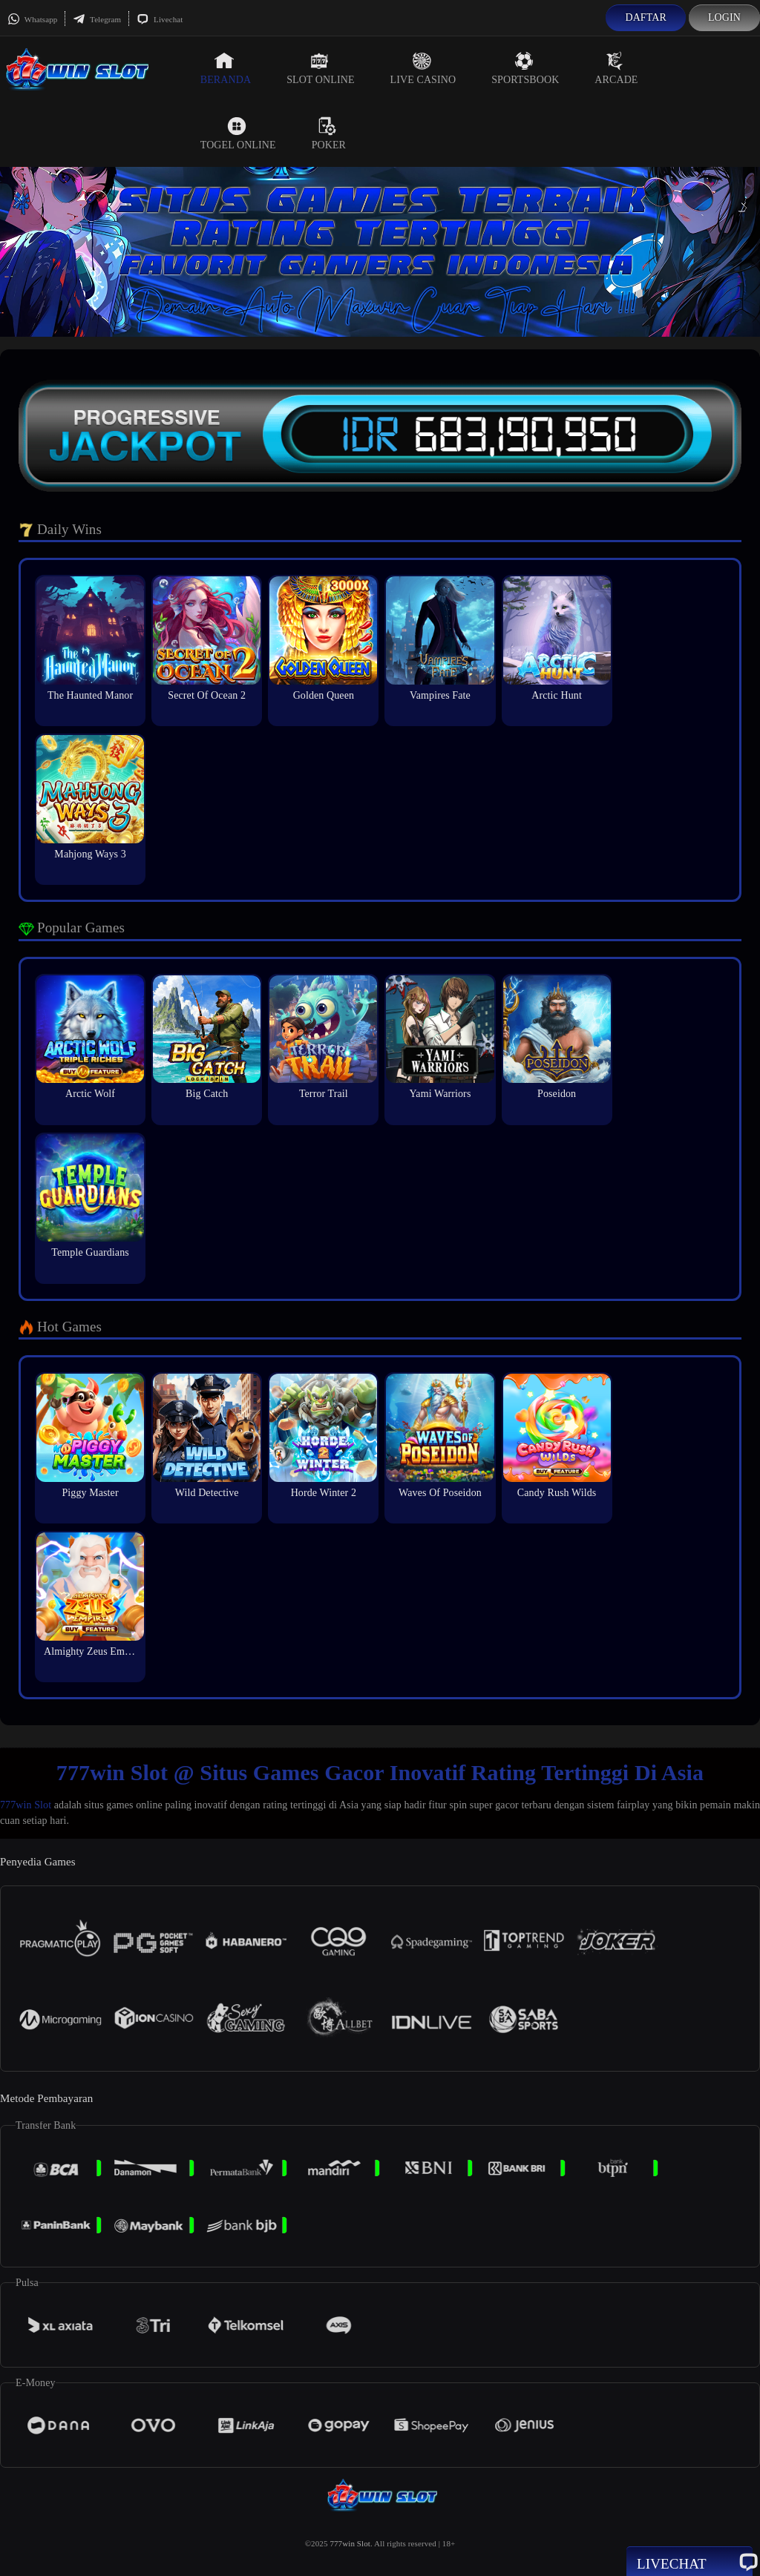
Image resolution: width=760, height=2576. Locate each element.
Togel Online (238, 133)
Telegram (97, 19)
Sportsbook (525, 68)
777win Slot (25, 1805)
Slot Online (320, 68)
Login (724, 17)
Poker (329, 133)
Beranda (225, 68)
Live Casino (423, 68)
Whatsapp (32, 19)
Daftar (645, 17)
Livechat (160, 19)
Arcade (616, 68)
